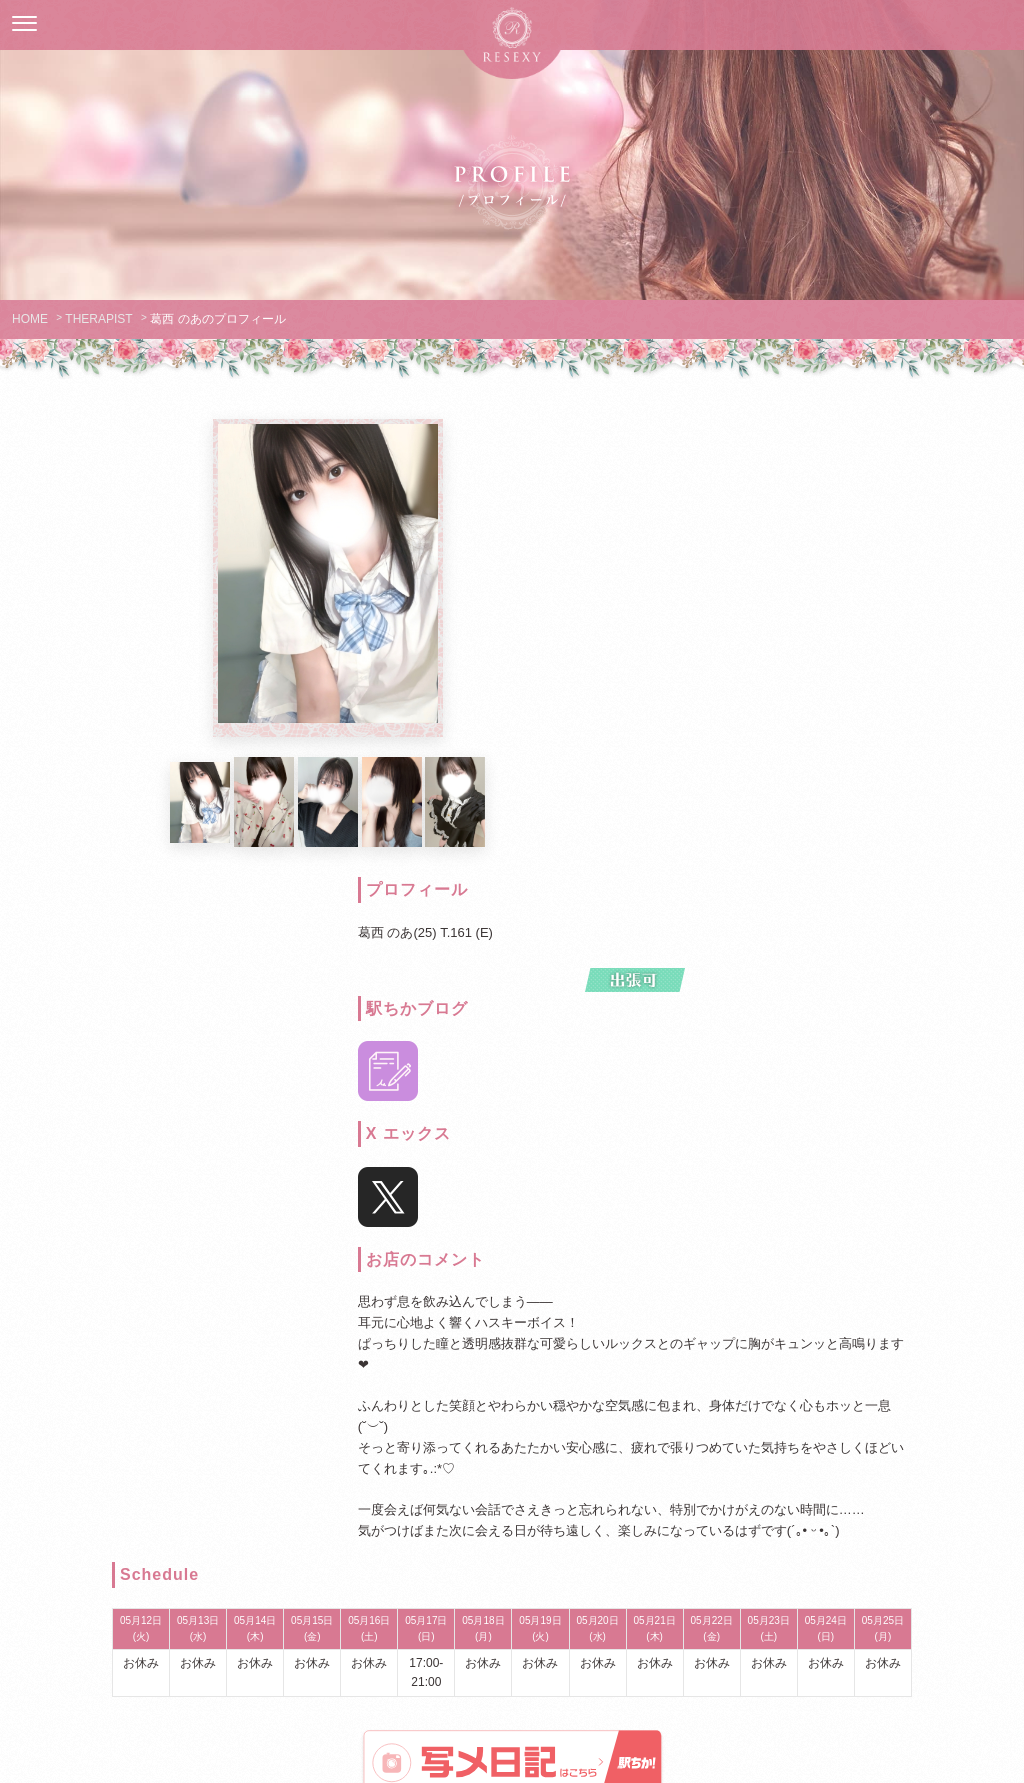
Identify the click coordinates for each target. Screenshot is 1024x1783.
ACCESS (795, 1498)
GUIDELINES (228, 1498)
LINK (625, 1540)
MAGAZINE (512, 1540)
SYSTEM (454, 1498)
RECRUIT (910, 1498)
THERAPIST (98, 319)
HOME (30, 319)
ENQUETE (398, 1540)
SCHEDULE (568, 1498)
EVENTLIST (682, 1498)
